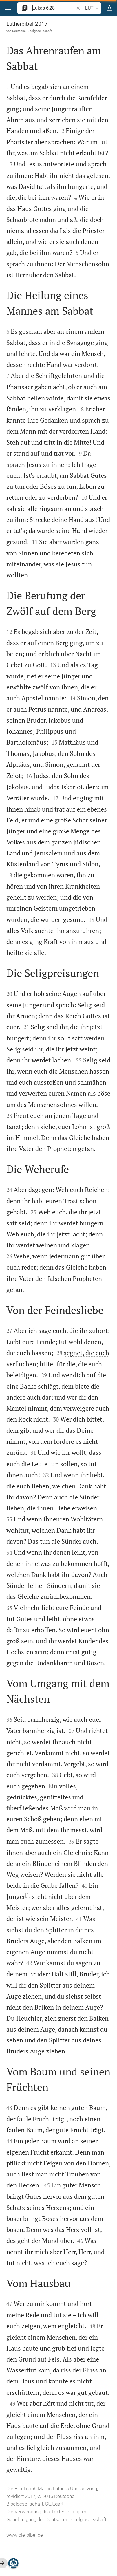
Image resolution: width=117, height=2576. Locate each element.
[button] (8, 8)
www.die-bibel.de (24, 2535)
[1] (28, 1895)
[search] (54, 8)
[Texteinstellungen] (109, 8)
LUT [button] (92, 8)
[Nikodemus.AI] (13, 2563)
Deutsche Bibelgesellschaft (32, 31)
